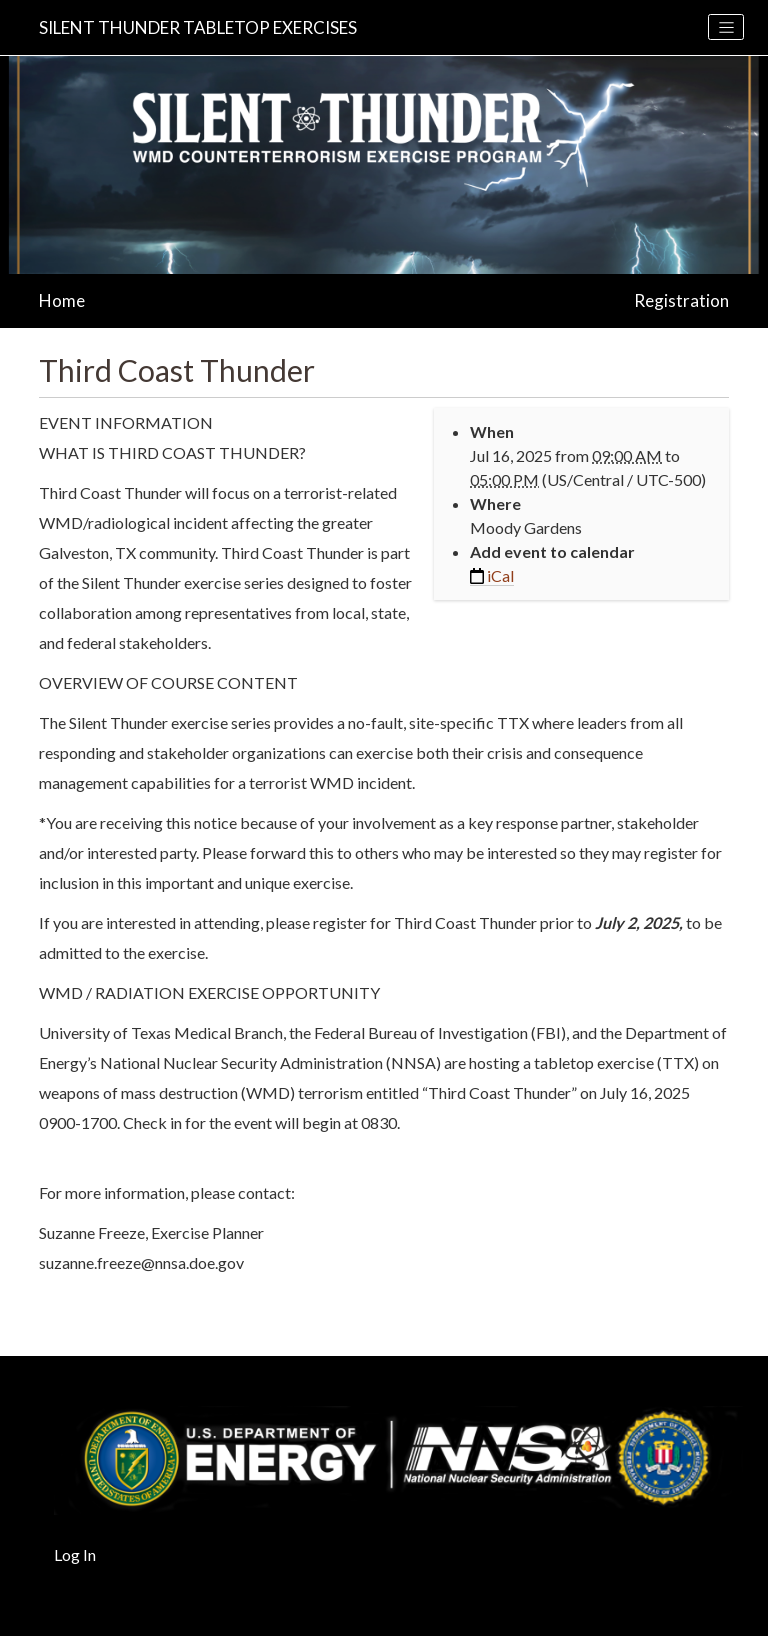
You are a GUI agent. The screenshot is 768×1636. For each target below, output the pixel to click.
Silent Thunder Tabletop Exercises (198, 27)
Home (62, 300)
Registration (681, 300)
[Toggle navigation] (726, 27)
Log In (75, 1554)
